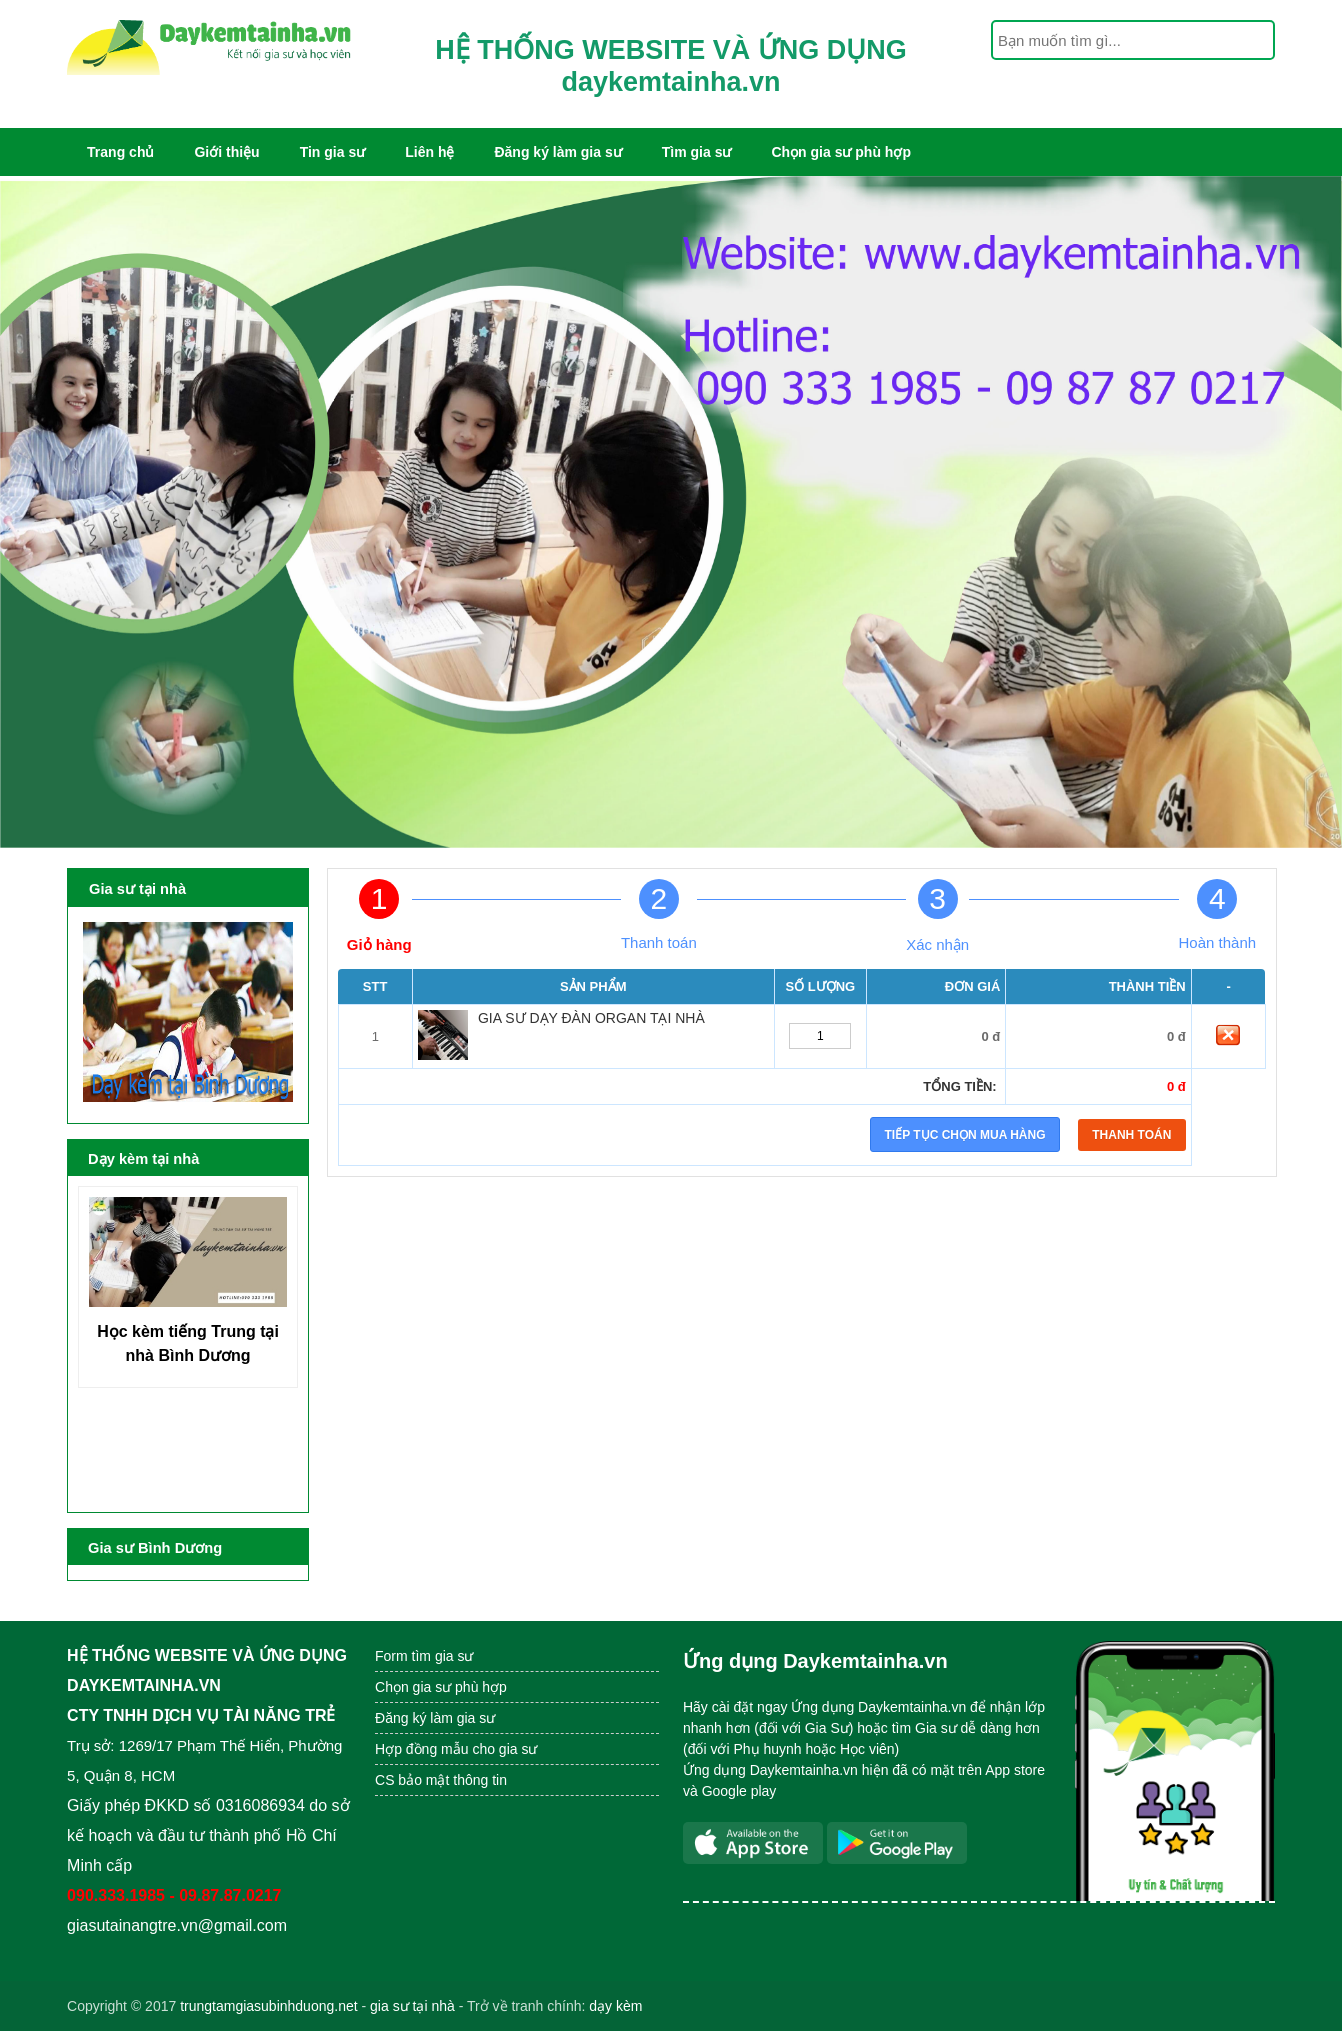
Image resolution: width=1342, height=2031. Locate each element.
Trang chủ (120, 152)
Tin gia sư (333, 152)
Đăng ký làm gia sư (557, 152)
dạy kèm (615, 2006)
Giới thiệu (226, 152)
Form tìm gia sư (424, 1656)
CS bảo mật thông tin (441, 1780)
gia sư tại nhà (412, 2006)
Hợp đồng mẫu (421, 1749)
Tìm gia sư (697, 152)
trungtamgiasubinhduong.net (268, 2006)
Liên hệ (429, 152)
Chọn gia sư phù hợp (841, 152)
